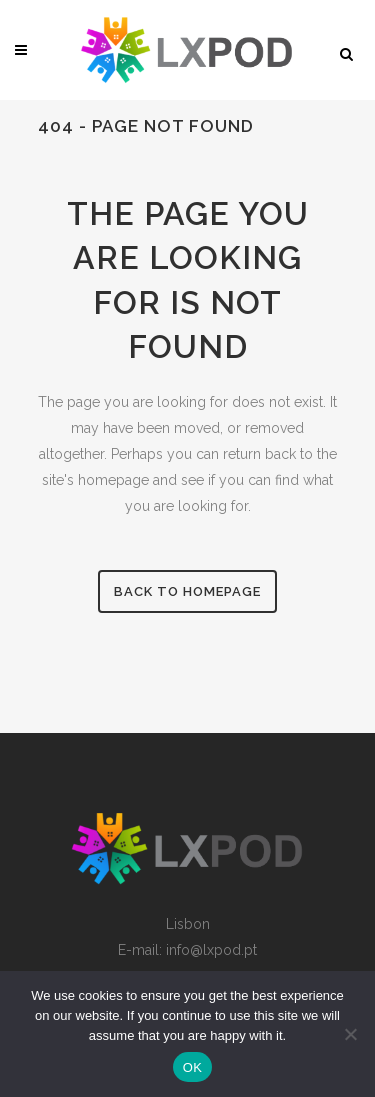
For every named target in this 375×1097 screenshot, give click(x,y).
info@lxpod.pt (211, 950)
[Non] (350, 1034)
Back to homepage (187, 591)
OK (192, 1067)
